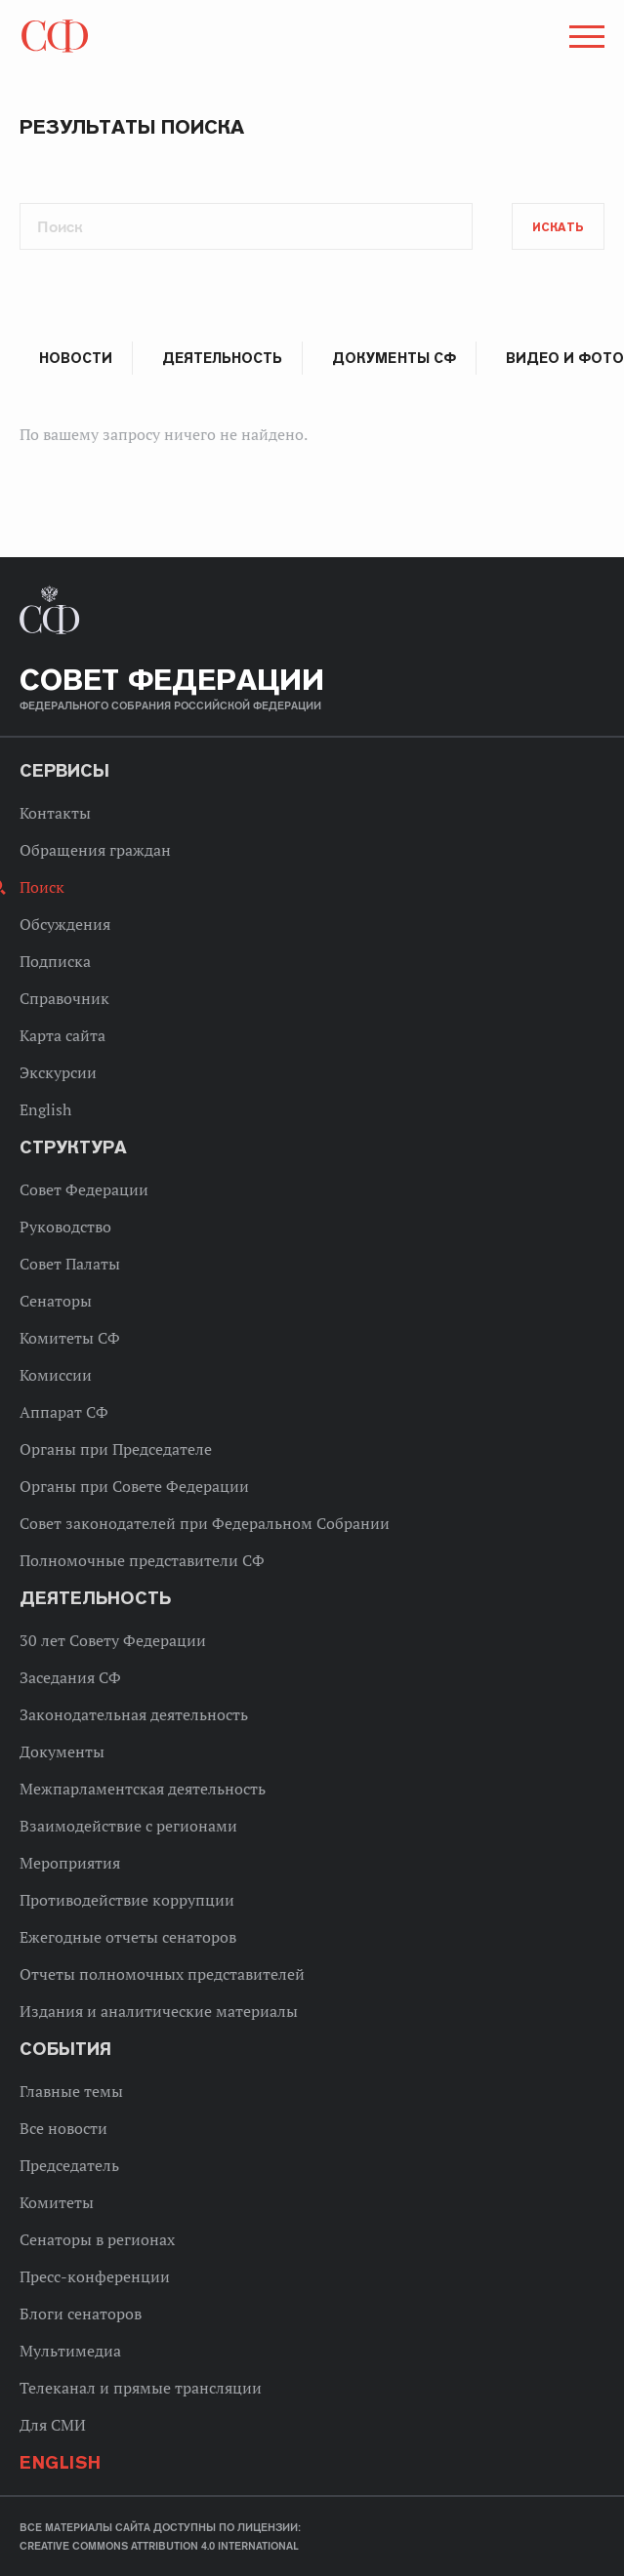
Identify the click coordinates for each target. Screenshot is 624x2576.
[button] (584, 40)
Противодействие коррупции (127, 1900)
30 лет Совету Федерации (113, 1640)
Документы (62, 1751)
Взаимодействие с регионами (128, 1825)
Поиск (42, 887)
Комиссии (56, 1375)
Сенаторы (56, 1300)
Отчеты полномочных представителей (162, 1974)
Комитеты (57, 2202)
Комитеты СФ (70, 1338)
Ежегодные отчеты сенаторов (128, 1937)
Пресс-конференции (95, 2276)
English (45, 1109)
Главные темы (71, 2091)
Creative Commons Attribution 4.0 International (159, 2546)
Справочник (64, 998)
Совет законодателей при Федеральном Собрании (205, 1523)
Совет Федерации (84, 1189)
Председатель (69, 2165)
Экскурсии (58, 1072)
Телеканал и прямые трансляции (141, 2387)
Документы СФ (393, 358)
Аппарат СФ (64, 1412)
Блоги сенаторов (81, 2313)
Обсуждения (65, 924)
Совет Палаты (70, 1263)
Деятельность (222, 358)
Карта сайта (62, 1035)
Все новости (63, 2128)
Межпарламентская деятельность (143, 1788)
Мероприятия (70, 1862)
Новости (75, 358)
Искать (558, 227)
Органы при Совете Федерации (134, 1486)
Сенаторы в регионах (97, 2239)
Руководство (65, 1226)
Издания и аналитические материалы (159, 2011)
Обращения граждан (95, 850)
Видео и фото (565, 358)
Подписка (55, 961)
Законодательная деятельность (134, 1714)
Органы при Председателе (116, 1449)
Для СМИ (53, 2425)
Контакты (55, 813)
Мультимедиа (70, 2350)
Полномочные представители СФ (142, 1560)
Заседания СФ (70, 1677)
